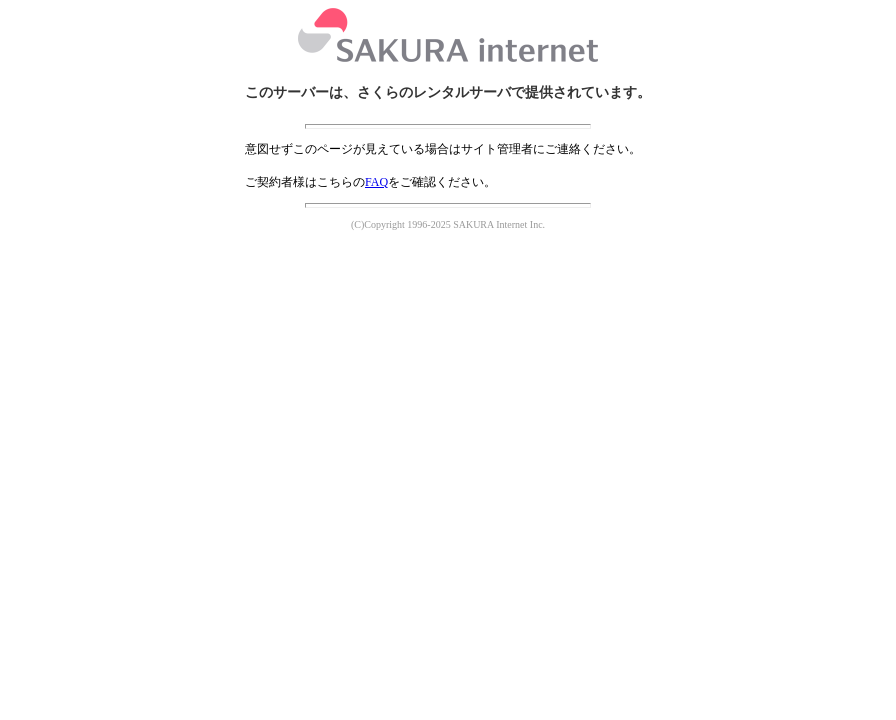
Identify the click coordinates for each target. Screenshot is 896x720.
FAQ (376, 182)
